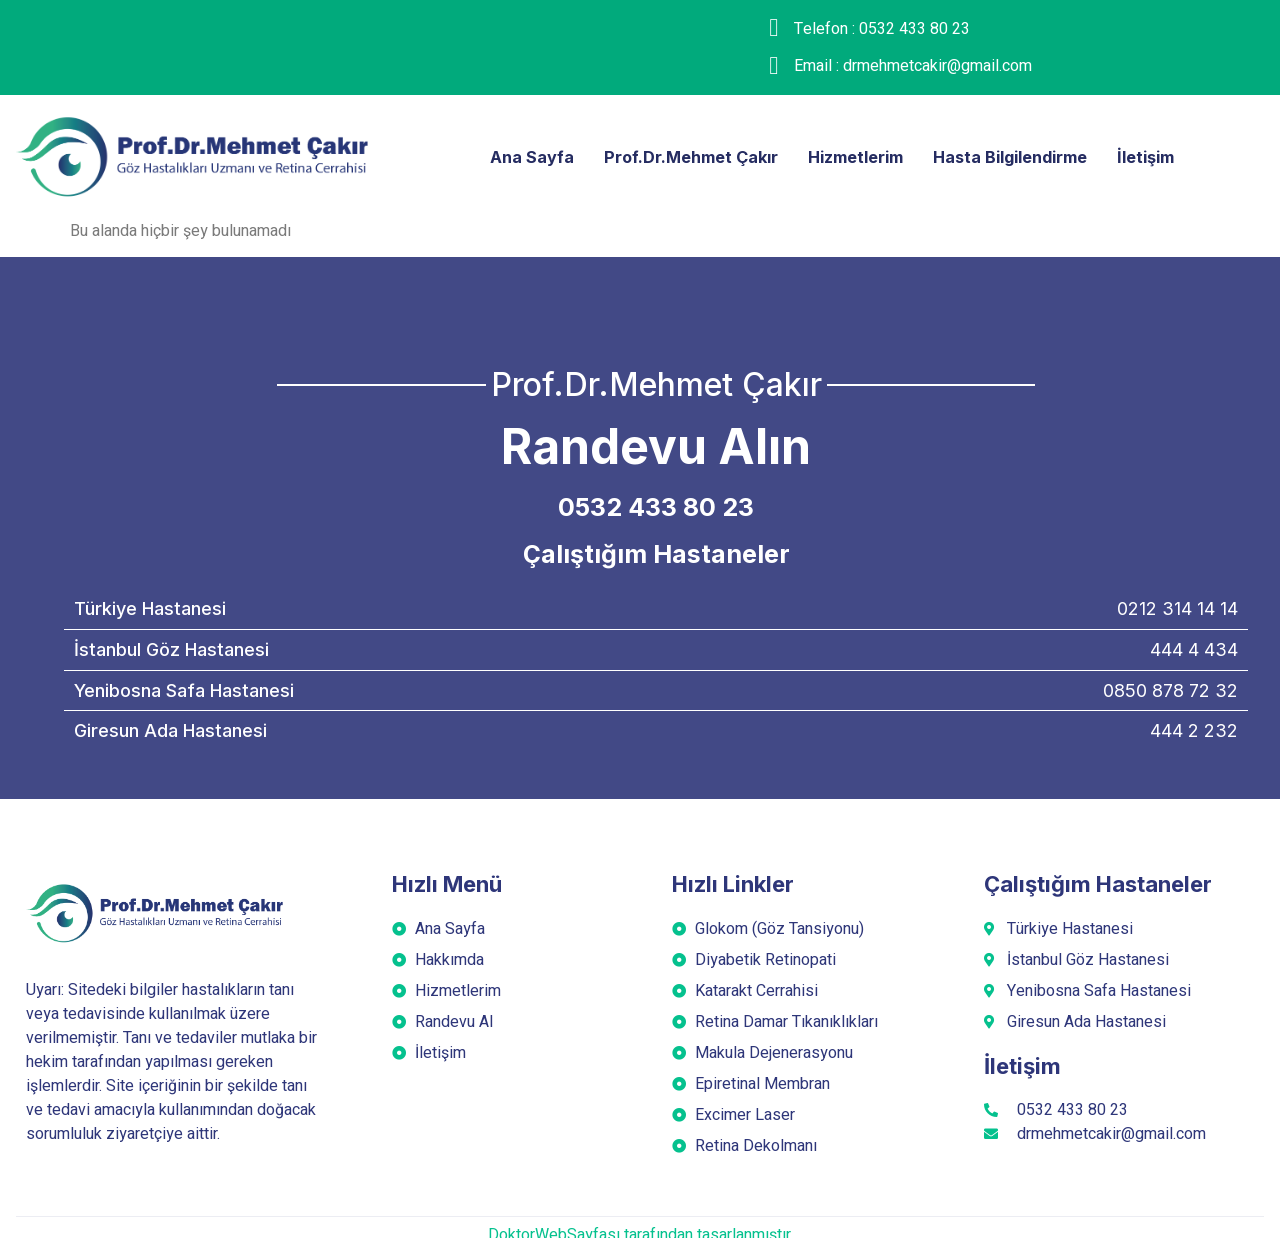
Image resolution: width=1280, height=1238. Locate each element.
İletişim (1163, 156)
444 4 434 (1194, 649)
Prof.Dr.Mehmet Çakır (677, 156)
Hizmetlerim (851, 156)
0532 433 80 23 (656, 507)
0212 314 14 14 (1177, 608)
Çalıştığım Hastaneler (656, 554)
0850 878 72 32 (1170, 690)
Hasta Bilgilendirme (1018, 156)
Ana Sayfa (513, 156)
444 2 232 (1194, 730)
